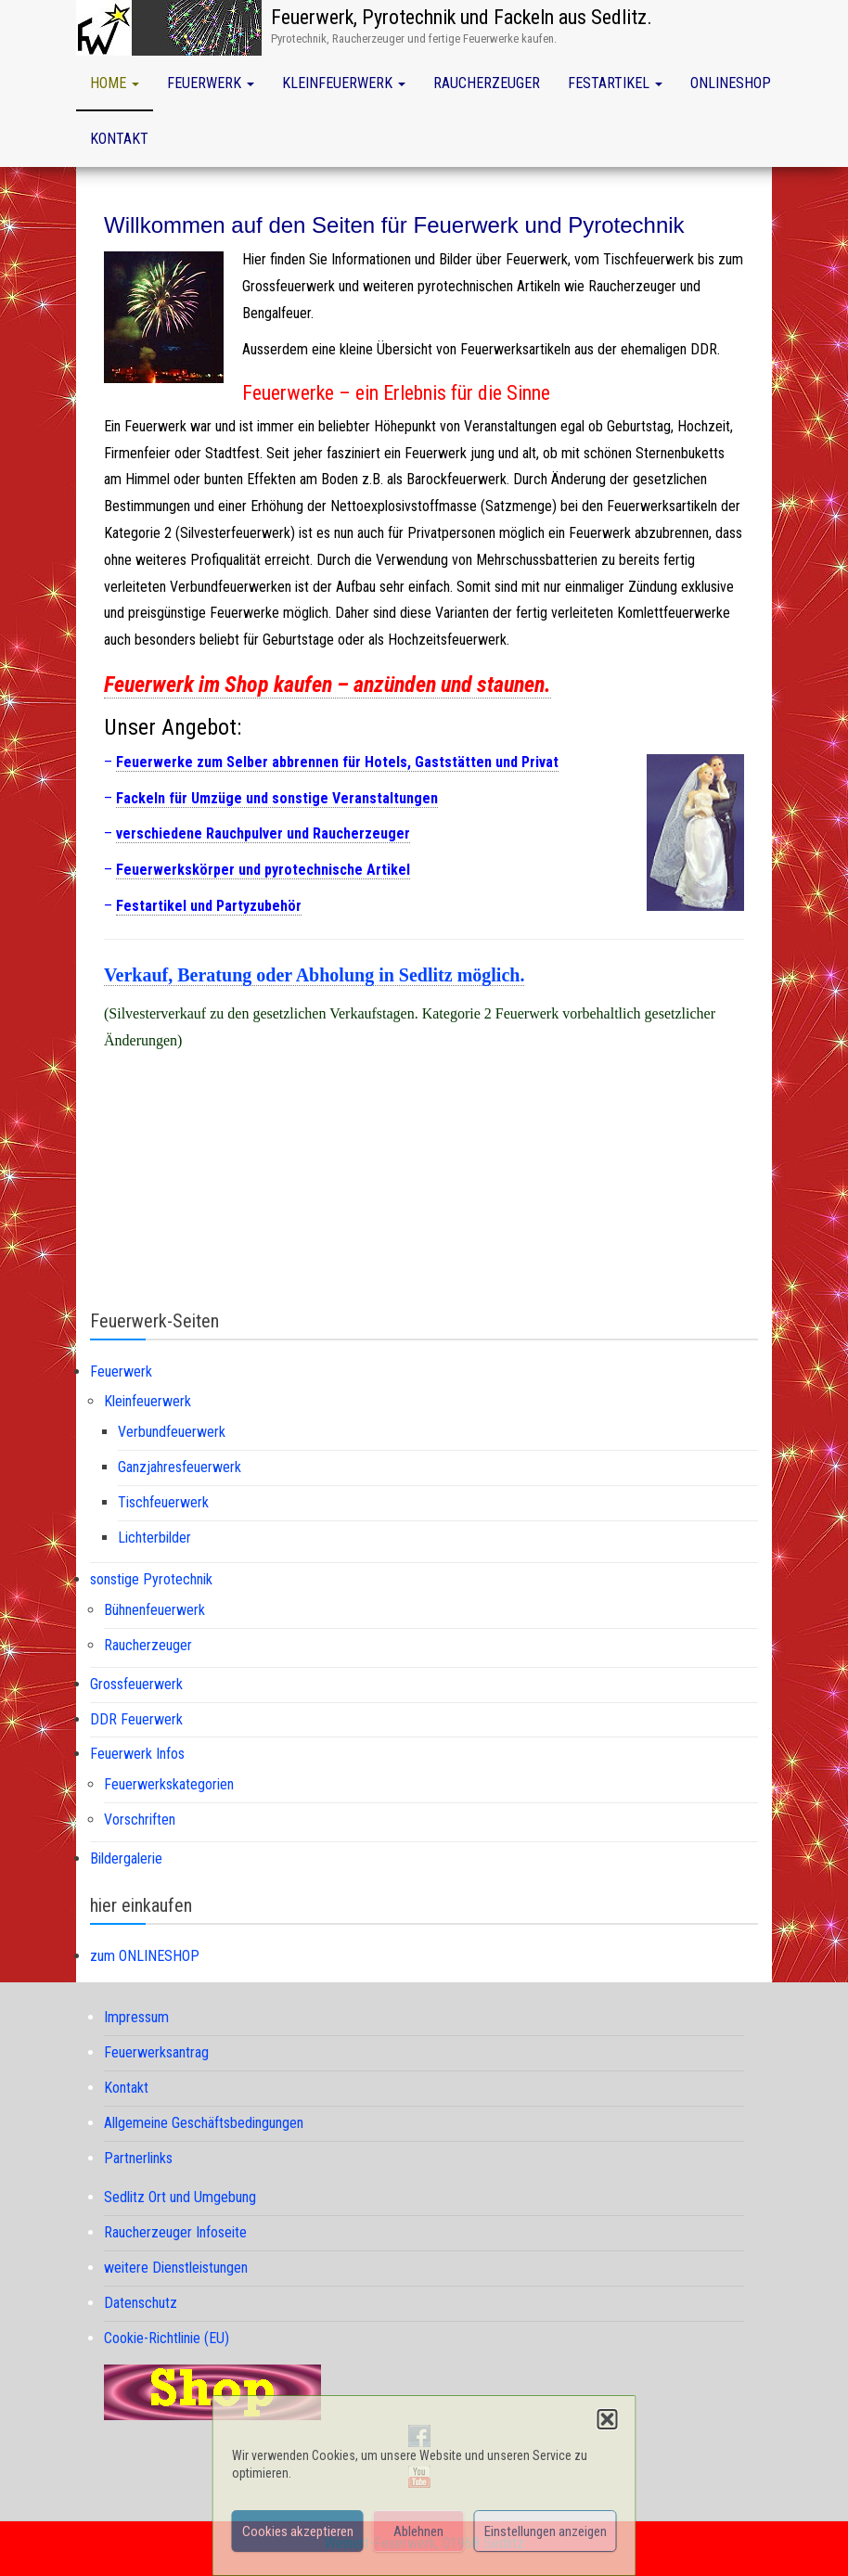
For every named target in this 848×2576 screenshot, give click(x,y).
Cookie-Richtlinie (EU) (166, 2338)
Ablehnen (418, 2531)
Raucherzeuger (486, 83)
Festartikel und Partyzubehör (209, 906)
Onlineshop (730, 83)
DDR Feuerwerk (136, 1719)
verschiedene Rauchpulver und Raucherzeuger (263, 833)
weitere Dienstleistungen (176, 2267)
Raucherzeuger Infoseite (175, 2232)
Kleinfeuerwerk (343, 83)
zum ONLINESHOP (144, 1956)
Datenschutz (140, 2303)
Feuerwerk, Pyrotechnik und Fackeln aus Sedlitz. (461, 17)
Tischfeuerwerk (163, 1502)
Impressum (136, 2017)
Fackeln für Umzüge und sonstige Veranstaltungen (277, 798)
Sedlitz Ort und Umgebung (180, 2197)
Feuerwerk (210, 83)
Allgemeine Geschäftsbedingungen (203, 2123)
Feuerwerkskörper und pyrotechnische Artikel (263, 869)
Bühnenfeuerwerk (154, 1610)
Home (114, 83)
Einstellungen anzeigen (545, 2531)
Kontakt (119, 138)
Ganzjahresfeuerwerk (179, 1467)
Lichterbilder (154, 1537)
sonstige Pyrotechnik (151, 1579)
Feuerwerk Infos (137, 1753)
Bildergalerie (126, 1858)
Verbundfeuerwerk (171, 1432)
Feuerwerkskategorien (169, 1784)
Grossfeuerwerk (136, 1684)
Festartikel (615, 83)
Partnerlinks (138, 2158)
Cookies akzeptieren (297, 2531)
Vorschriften (139, 1819)
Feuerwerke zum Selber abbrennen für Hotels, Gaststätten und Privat (337, 762)
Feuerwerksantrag (156, 2052)
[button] (607, 2419)
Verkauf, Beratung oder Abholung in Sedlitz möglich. (314, 975)
